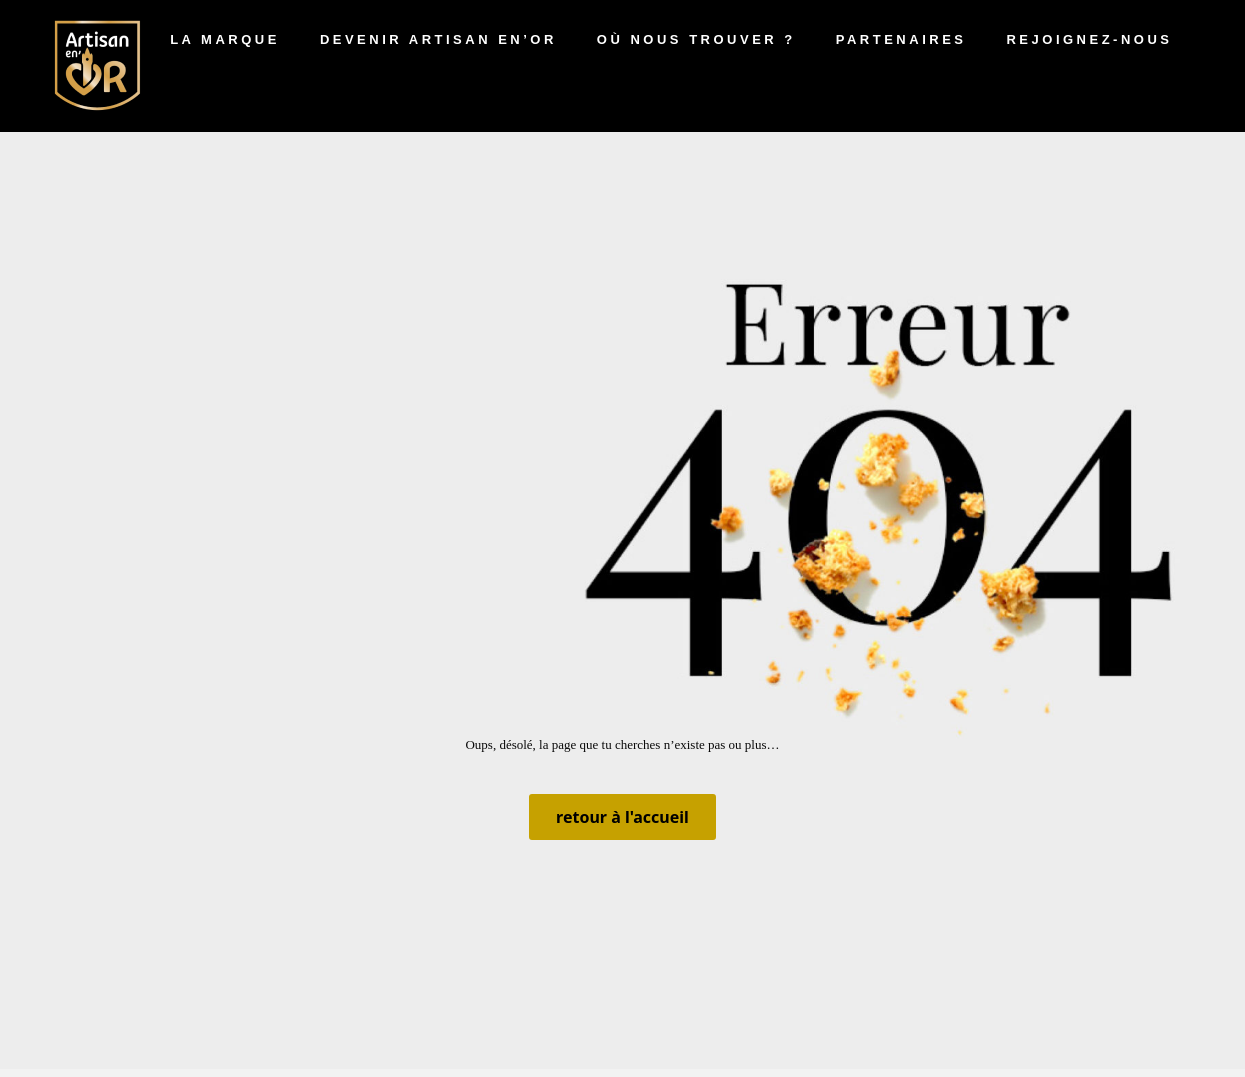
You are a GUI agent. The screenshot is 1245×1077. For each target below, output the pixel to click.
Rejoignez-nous (1089, 39)
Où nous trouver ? (696, 39)
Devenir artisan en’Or (438, 39)
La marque (225, 39)
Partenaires (901, 39)
